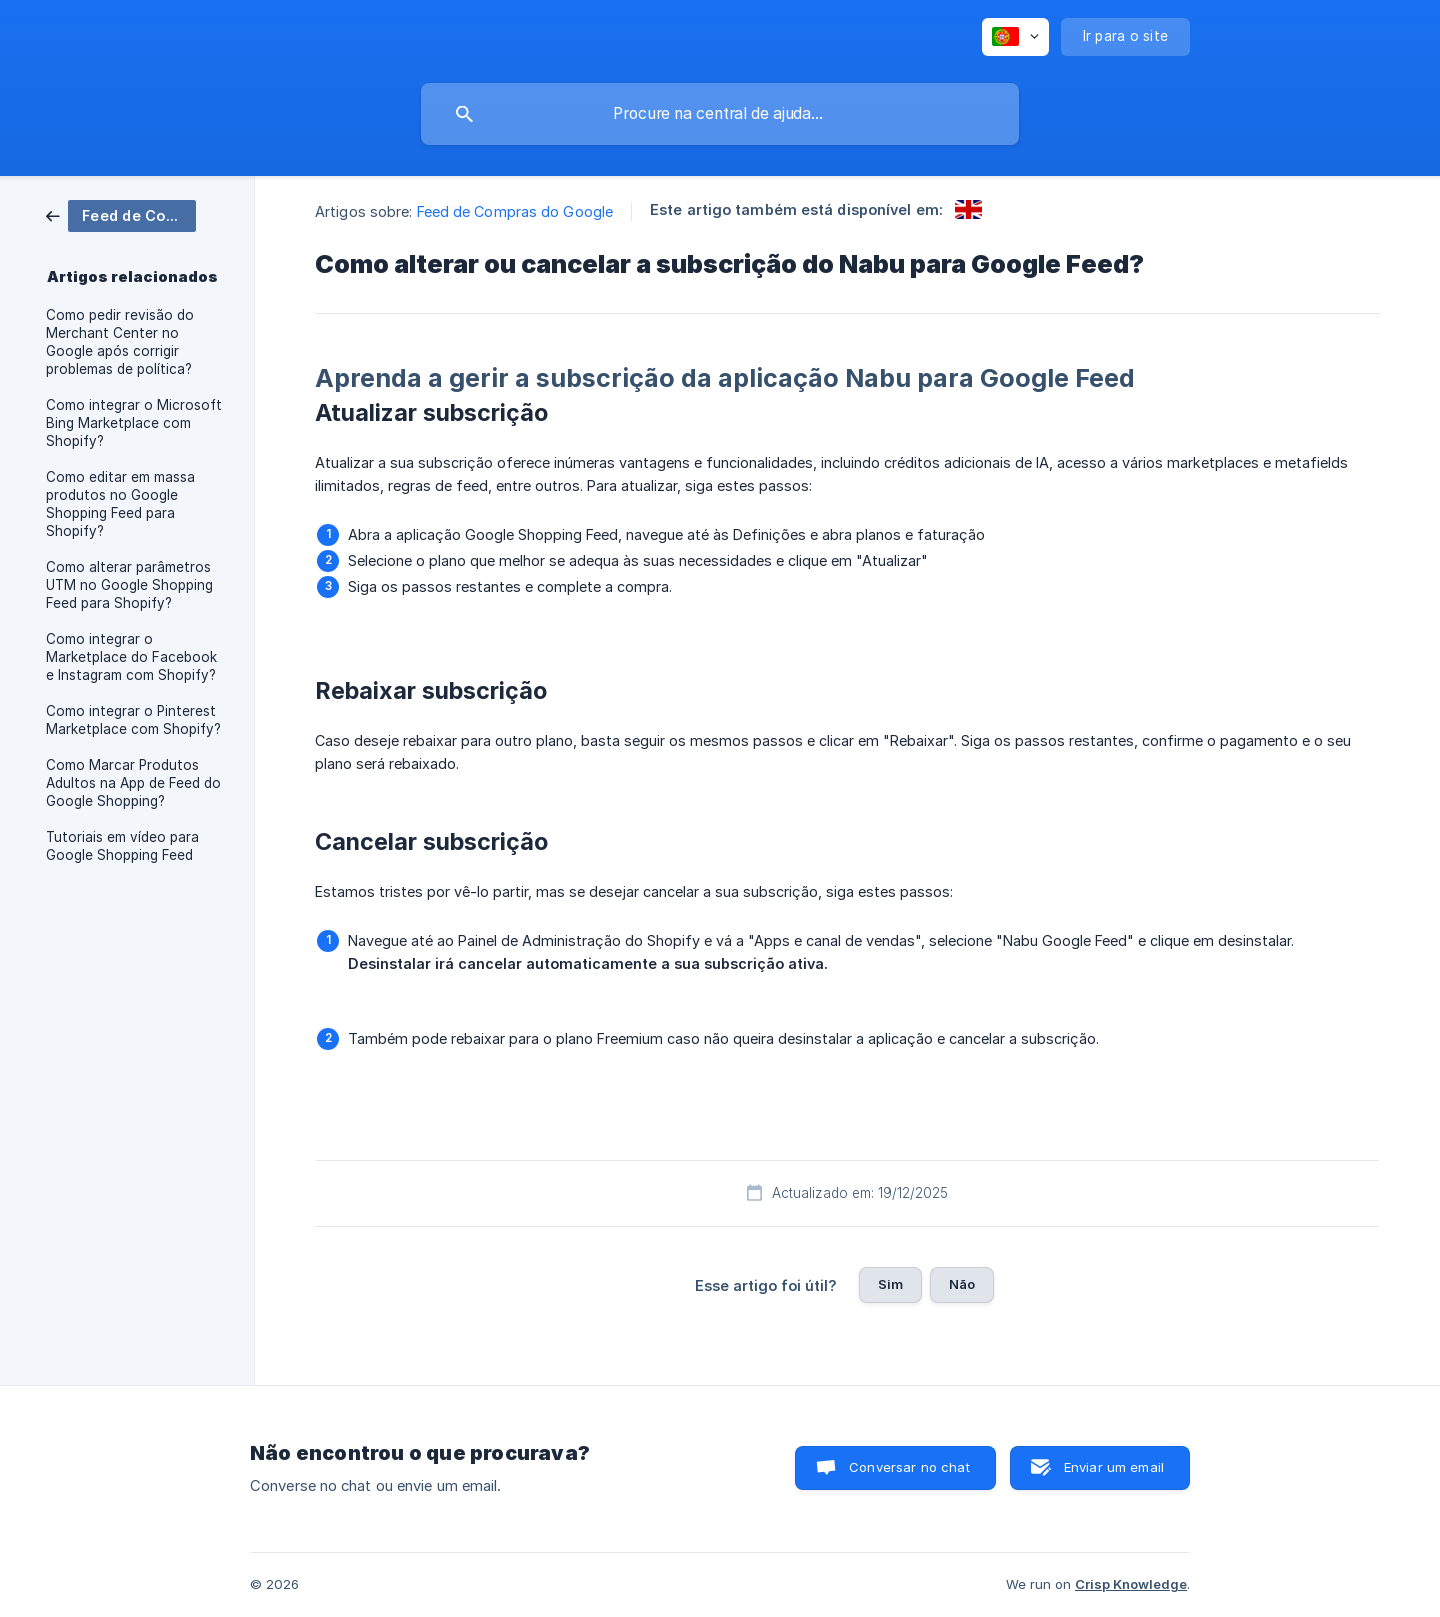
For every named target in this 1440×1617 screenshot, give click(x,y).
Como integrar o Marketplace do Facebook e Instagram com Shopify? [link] (131, 657)
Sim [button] (890, 1284)
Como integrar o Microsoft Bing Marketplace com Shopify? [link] (134, 423)
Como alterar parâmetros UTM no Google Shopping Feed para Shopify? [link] (129, 585)
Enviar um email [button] (1114, 1467)
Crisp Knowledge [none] (1131, 1584)
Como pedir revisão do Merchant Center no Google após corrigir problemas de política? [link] (120, 342)
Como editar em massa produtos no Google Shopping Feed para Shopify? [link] (120, 504)
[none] (1015, 37)
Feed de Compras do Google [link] (515, 211)
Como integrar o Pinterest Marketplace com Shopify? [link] (133, 720)
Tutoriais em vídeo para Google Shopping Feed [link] (122, 846)
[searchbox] (720, 114)
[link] (121, 214)
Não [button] (962, 1284)
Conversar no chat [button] (909, 1467)
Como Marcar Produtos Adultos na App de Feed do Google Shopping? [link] (133, 783)
